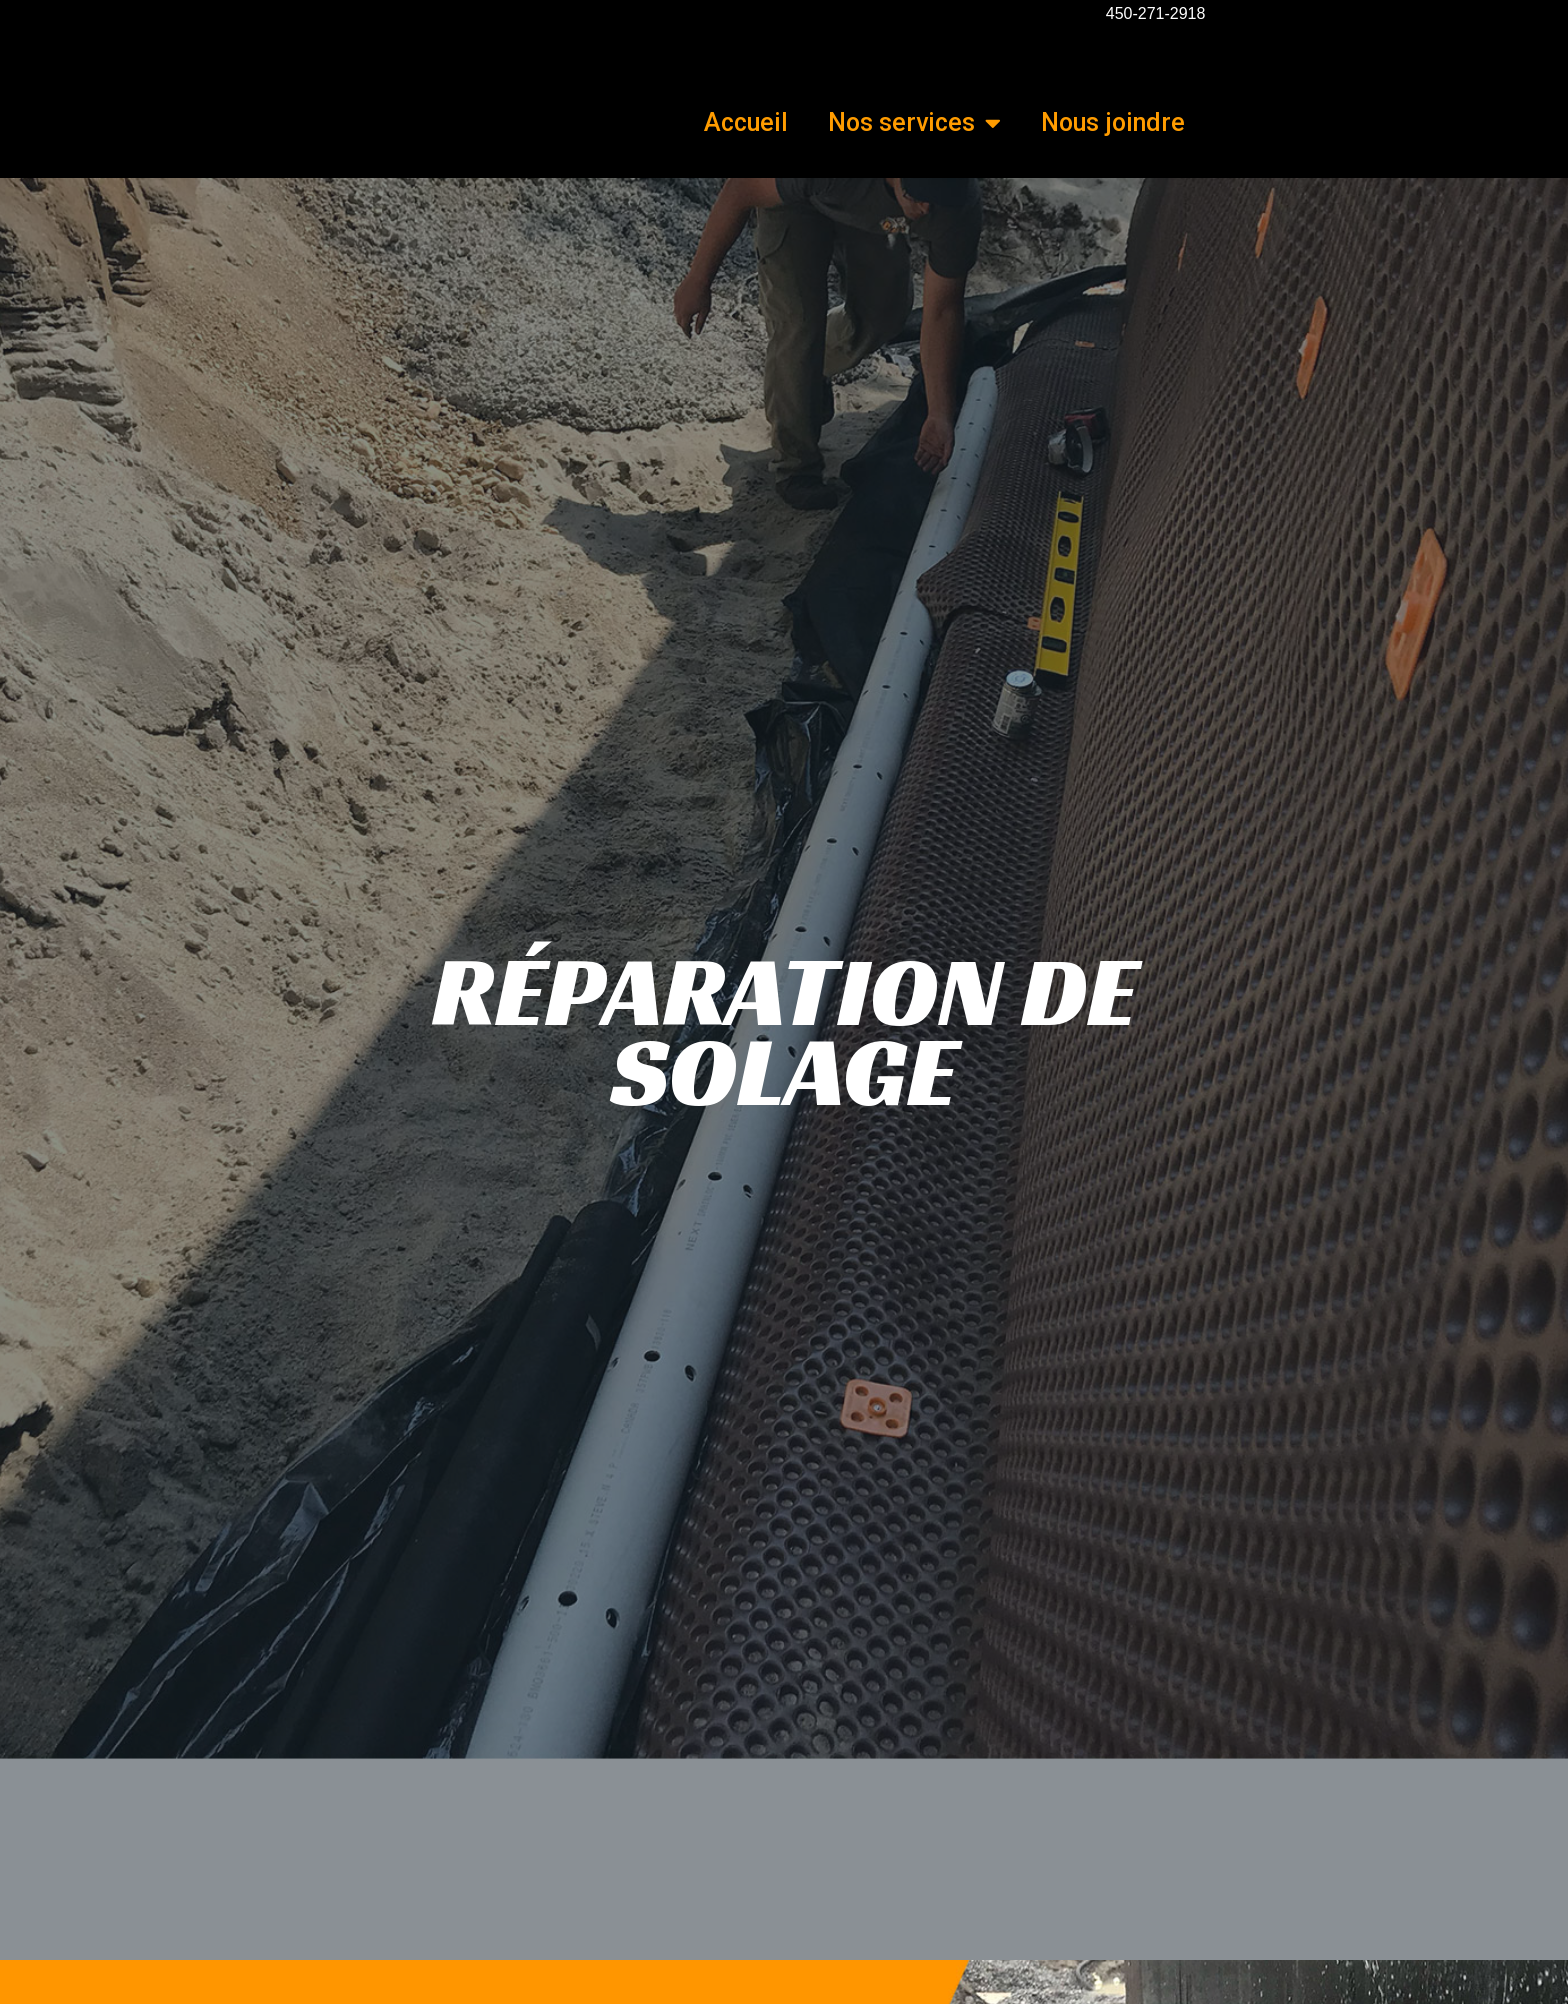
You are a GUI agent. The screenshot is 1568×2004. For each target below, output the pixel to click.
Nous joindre (1113, 122)
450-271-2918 (1156, 13)
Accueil (746, 122)
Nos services (914, 122)
